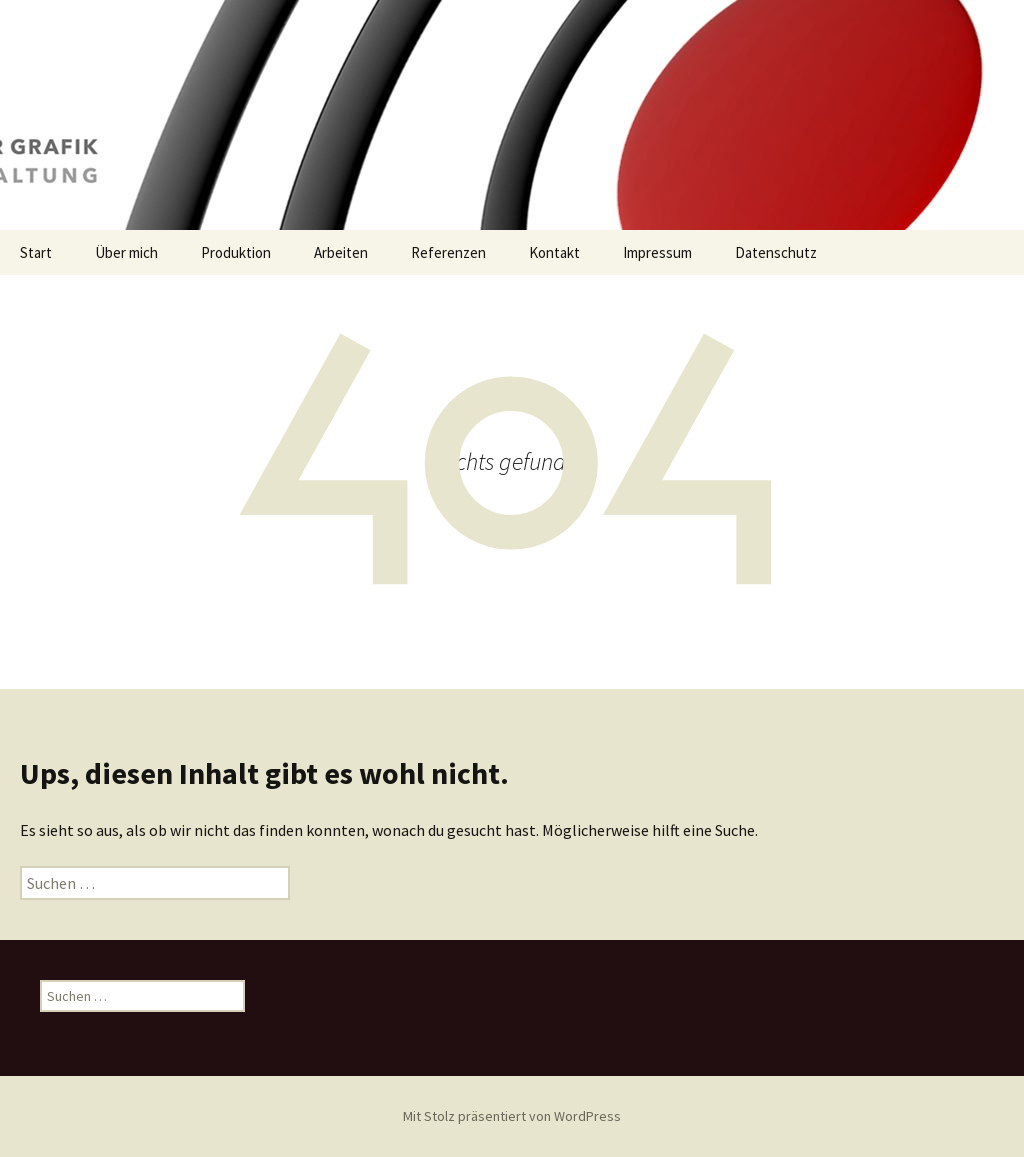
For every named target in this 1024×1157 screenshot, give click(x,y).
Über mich (126, 252)
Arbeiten (341, 252)
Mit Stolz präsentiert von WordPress (512, 1116)
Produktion (236, 252)
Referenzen (448, 252)
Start (36, 252)
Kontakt (554, 252)
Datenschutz (776, 252)
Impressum (657, 252)
